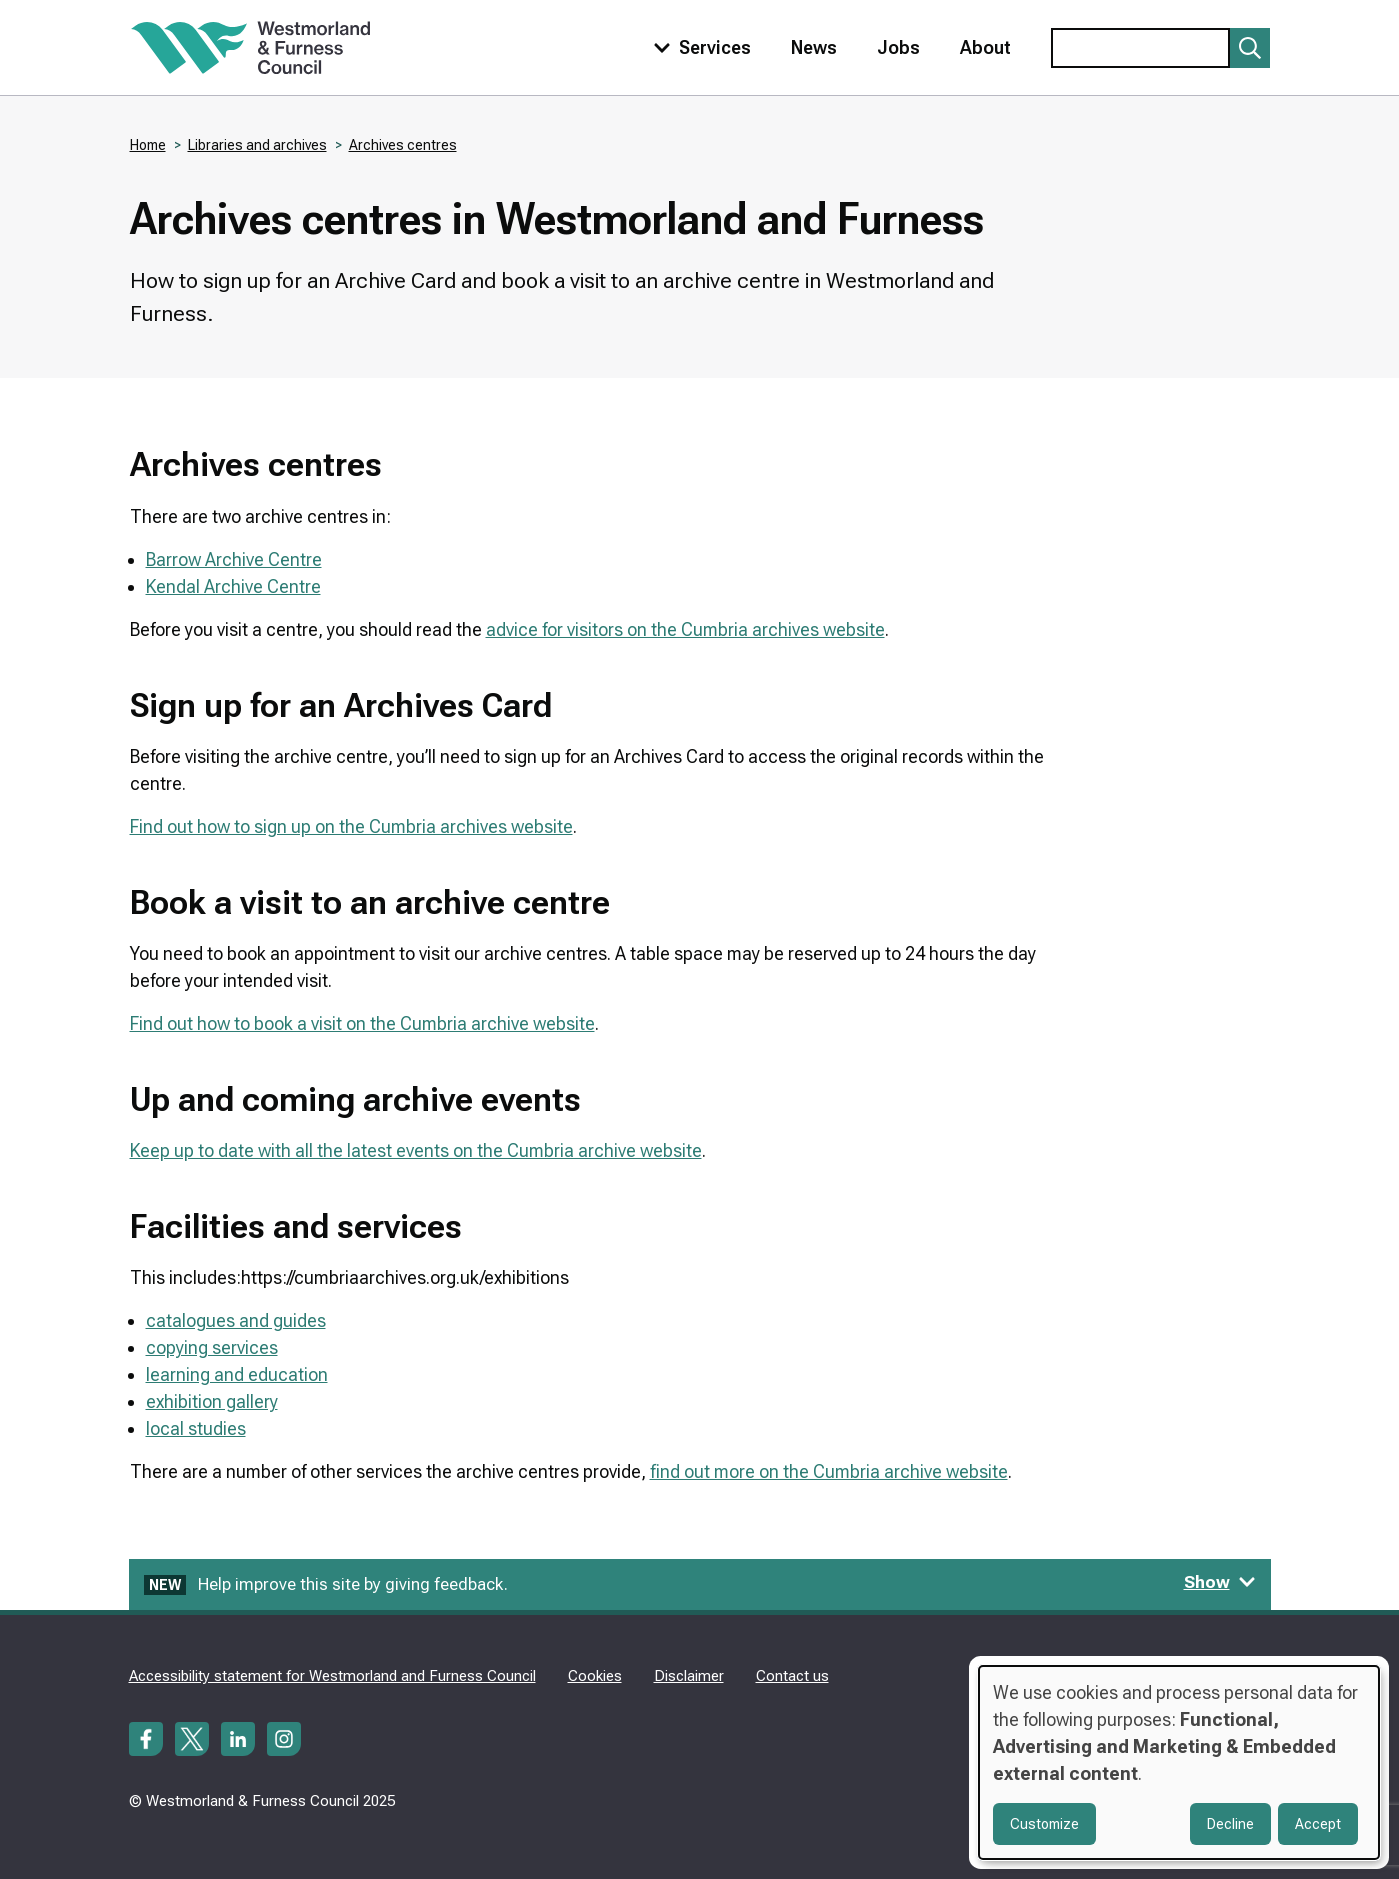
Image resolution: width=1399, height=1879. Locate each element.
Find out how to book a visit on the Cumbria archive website (362, 1023)
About (985, 47)
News (814, 47)
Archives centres (403, 145)
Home (148, 145)
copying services (212, 1347)
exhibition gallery (212, 1401)
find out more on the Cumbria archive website (829, 1471)
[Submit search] (1250, 48)
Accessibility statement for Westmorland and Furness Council (332, 1676)
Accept (1318, 1824)
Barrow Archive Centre (234, 559)
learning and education (237, 1374)
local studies (196, 1428)
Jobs (898, 47)
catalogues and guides (236, 1320)
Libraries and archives (257, 145)
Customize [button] (1044, 1824)
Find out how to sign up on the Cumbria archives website (351, 826)
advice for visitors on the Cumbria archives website (685, 629)
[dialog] (1179, 1762)
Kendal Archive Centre (233, 586)
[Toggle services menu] (698, 47)
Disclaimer (689, 1676)
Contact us (792, 1676)
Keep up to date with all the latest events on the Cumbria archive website (416, 1150)
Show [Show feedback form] (1220, 1582)
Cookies (595, 1676)
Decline (1230, 1824)
